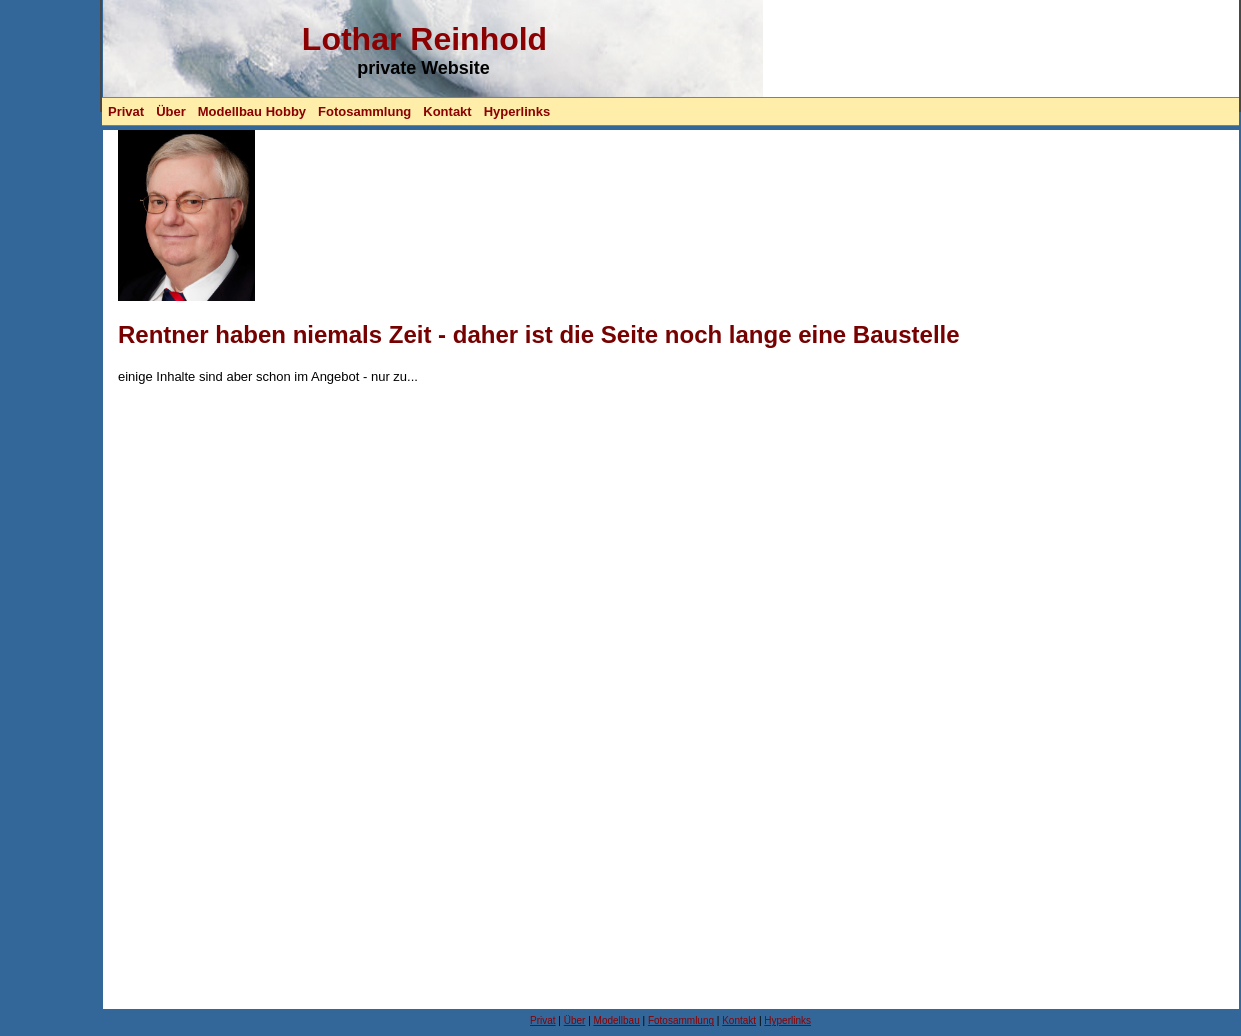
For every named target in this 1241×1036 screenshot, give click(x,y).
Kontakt (447, 111)
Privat (126, 111)
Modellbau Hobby (252, 111)
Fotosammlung (364, 111)
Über (171, 111)
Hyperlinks (517, 111)
